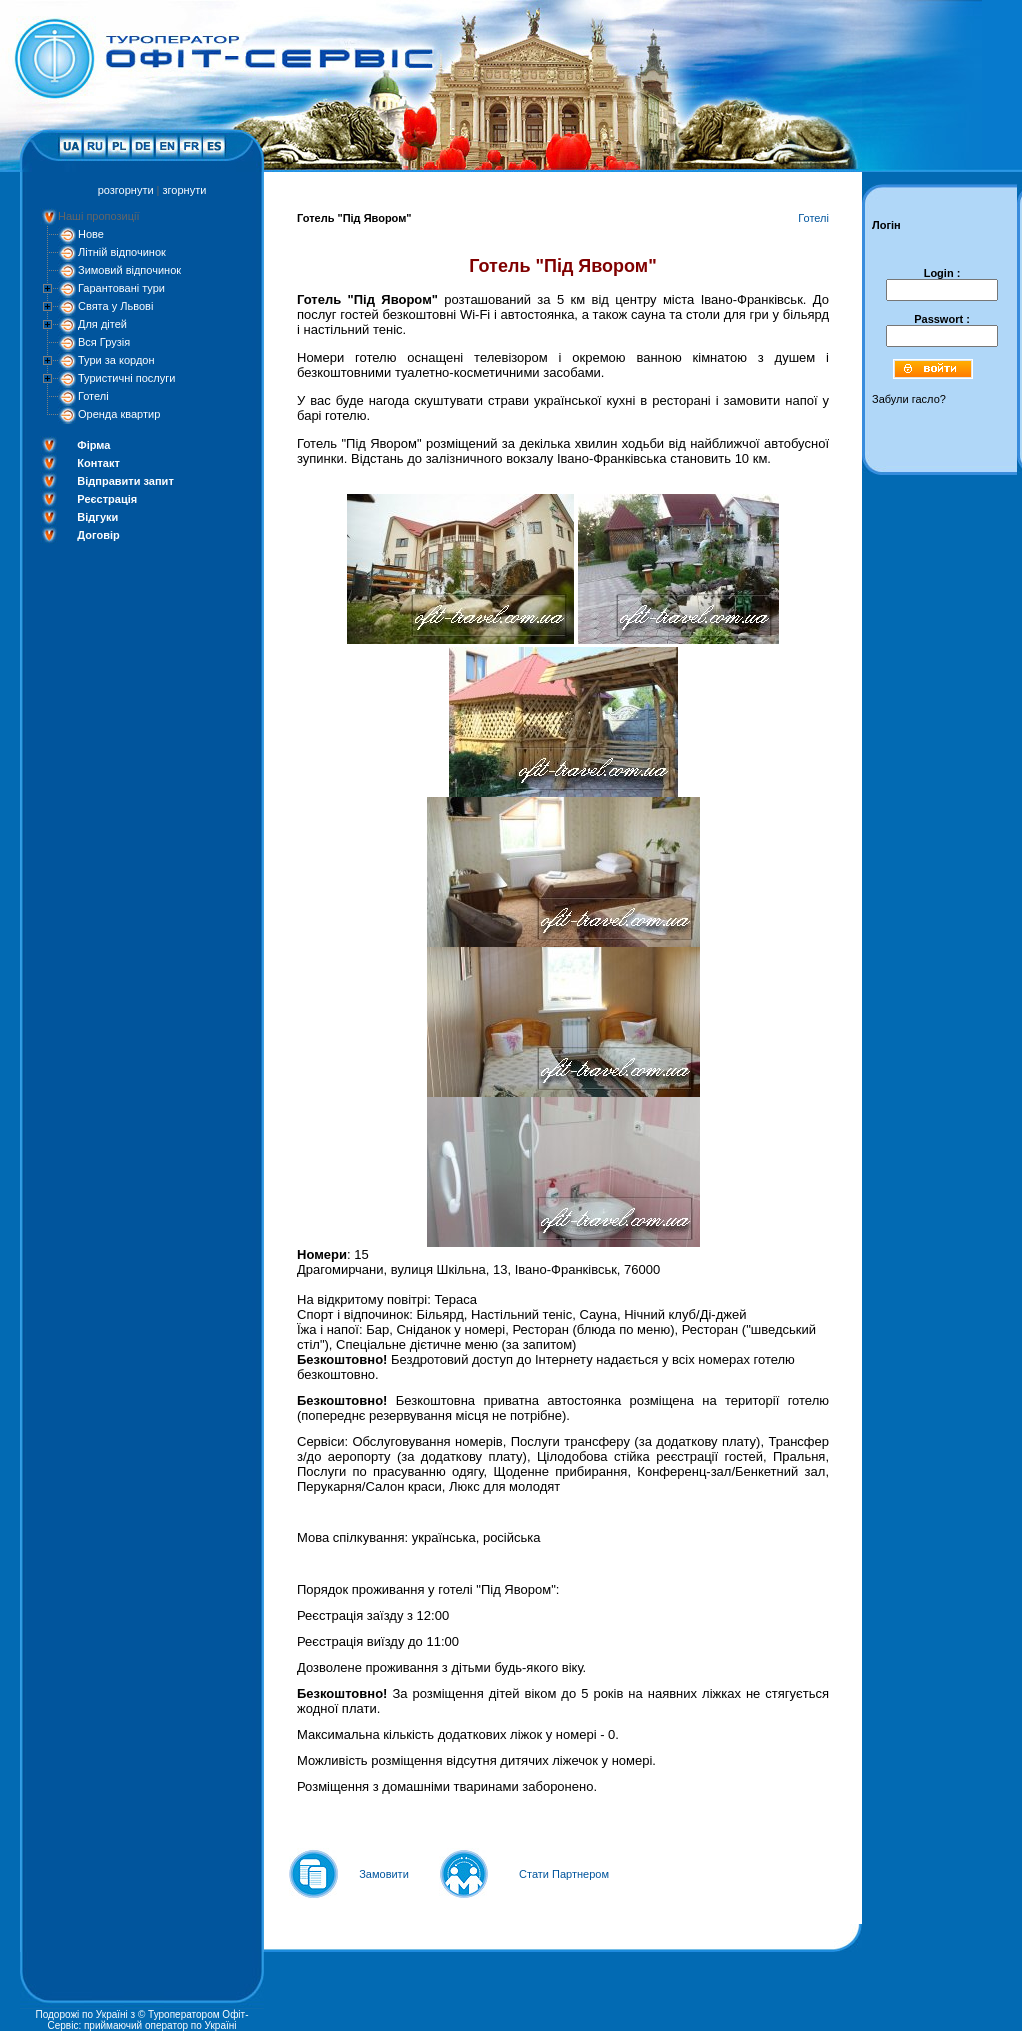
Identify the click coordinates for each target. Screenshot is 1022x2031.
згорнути (185, 190)
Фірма (93, 445)
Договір (98, 535)
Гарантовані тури (121, 288)
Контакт (98, 463)
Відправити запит (125, 481)
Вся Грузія (104, 342)
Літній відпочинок (122, 252)
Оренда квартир (119, 414)
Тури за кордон (116, 360)
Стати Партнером (564, 1874)
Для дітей (102, 324)
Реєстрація (107, 499)
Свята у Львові (115, 306)
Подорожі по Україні (81, 2014)
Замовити (384, 1874)
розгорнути (126, 190)
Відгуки (97, 517)
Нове (91, 234)
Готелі (93, 396)
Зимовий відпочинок (129, 270)
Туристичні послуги (126, 378)
